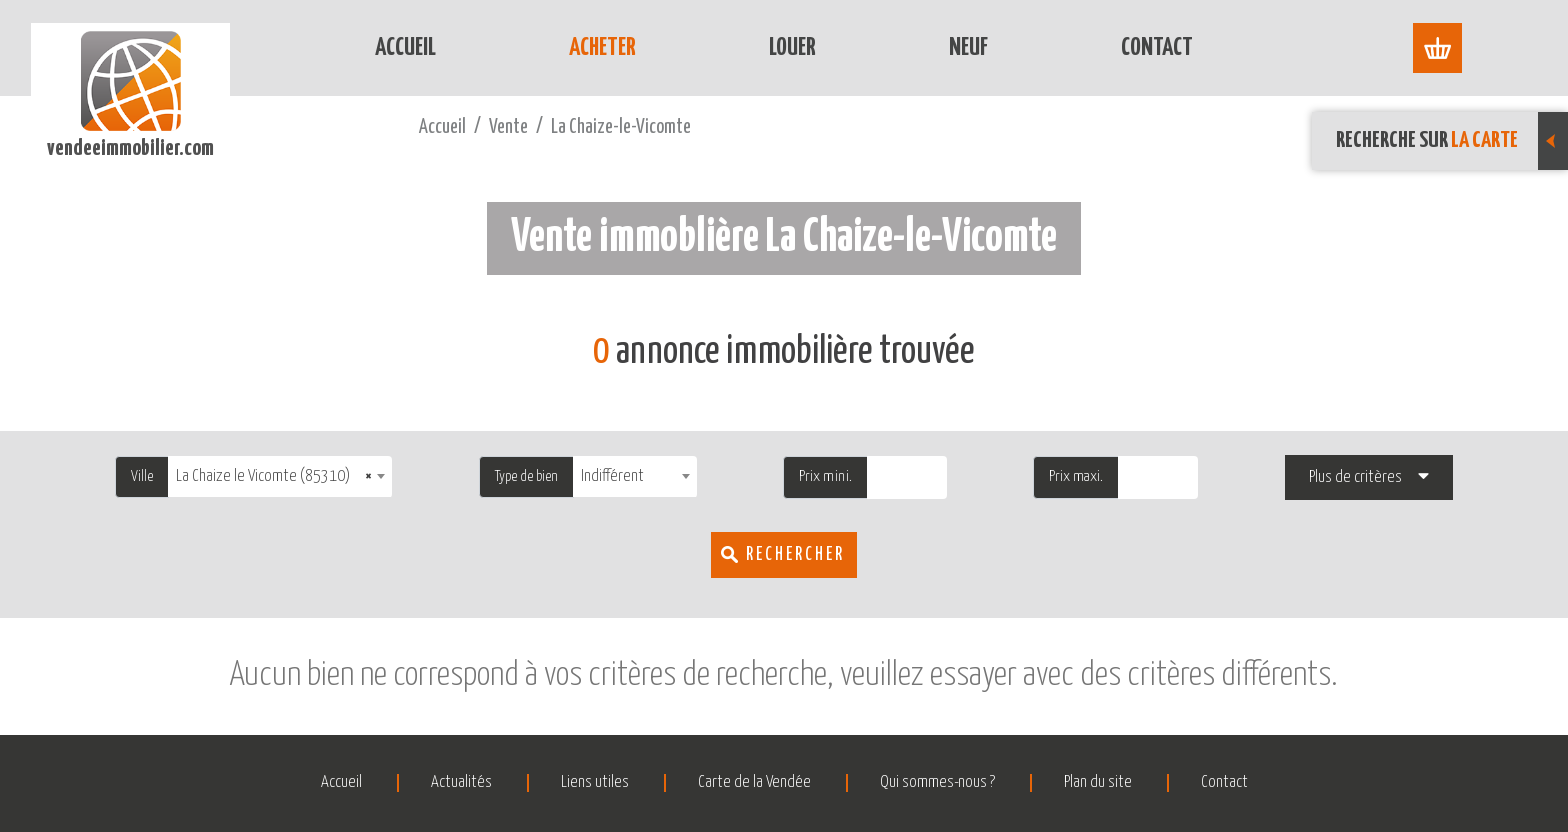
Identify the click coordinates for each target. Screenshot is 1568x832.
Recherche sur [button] (1452, 141)
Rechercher (795, 555)
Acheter (602, 48)
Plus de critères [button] (1355, 477)
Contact (1157, 48)
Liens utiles (595, 782)
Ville (142, 476)
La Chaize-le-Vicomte (621, 127)
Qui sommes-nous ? (937, 782)
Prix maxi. (1076, 476)
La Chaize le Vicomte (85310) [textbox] (274, 476)
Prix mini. (825, 476)
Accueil (405, 48)
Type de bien (526, 476)
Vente (508, 127)
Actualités (461, 782)
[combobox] (280, 476)
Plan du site (1098, 782)
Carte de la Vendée (754, 782)
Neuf (968, 48)
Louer (792, 48)
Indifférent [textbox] (612, 476)
